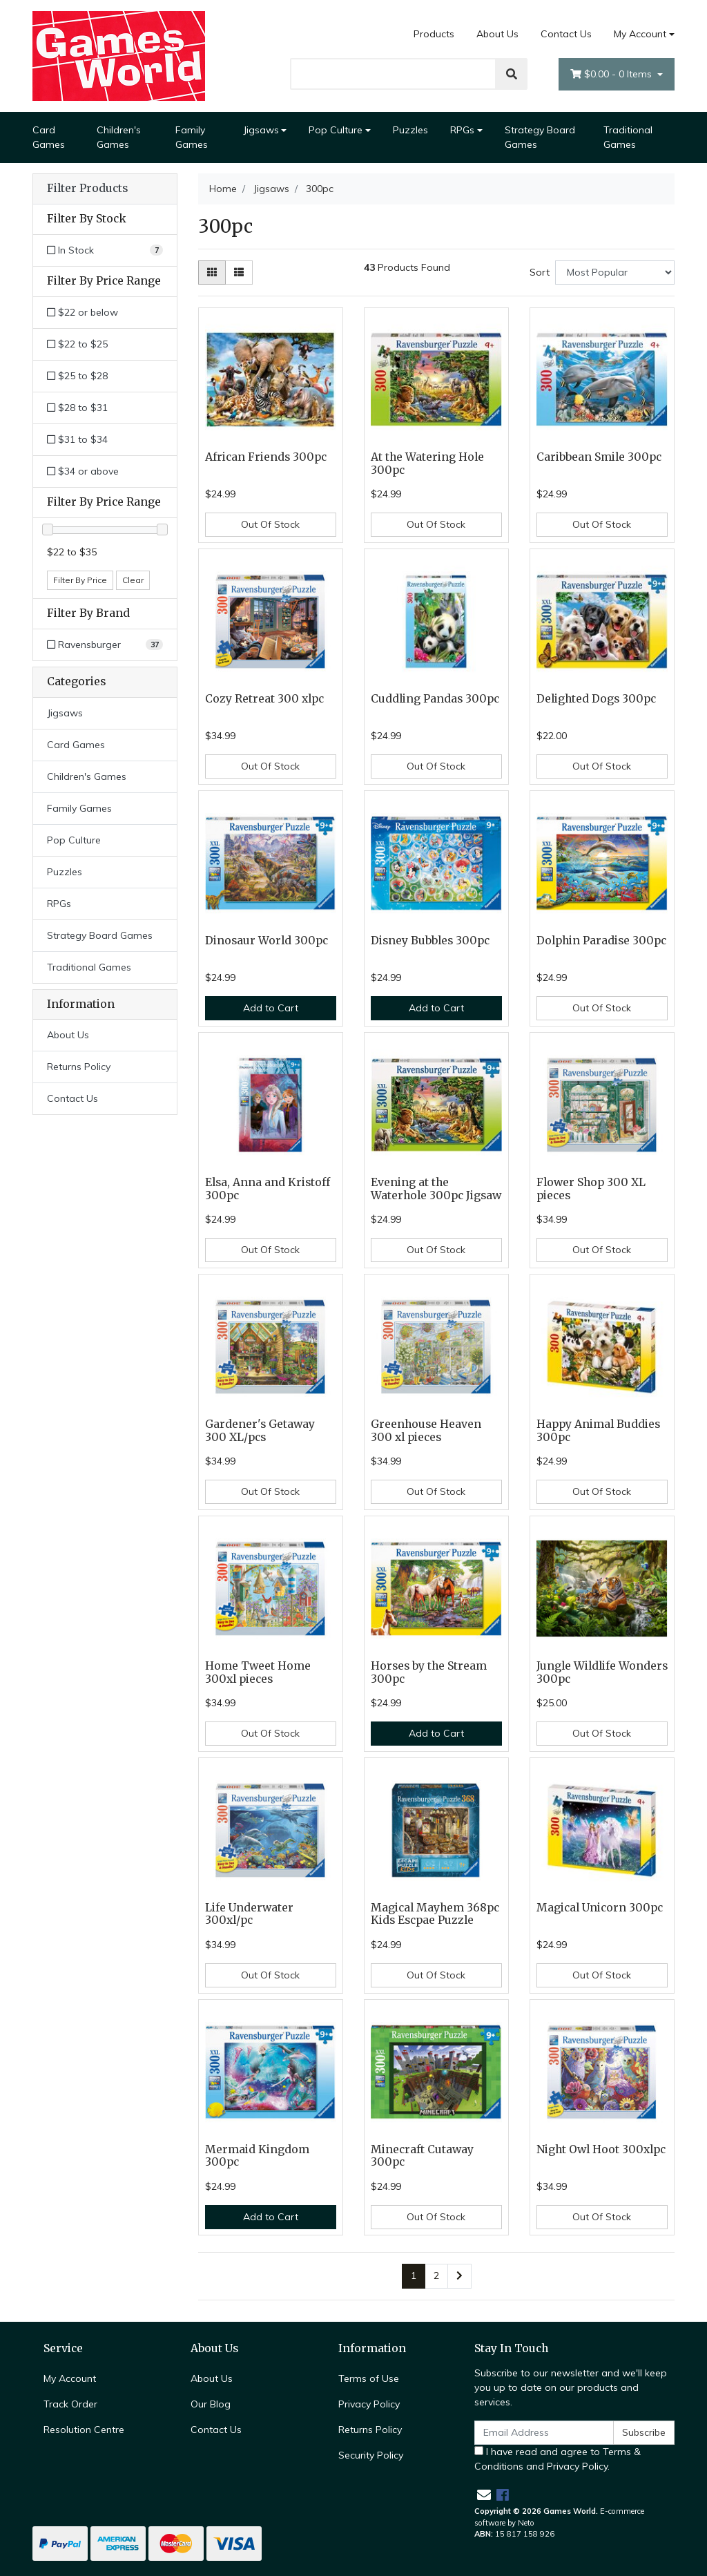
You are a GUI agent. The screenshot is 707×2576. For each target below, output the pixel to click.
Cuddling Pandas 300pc (435, 698)
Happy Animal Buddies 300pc (598, 1431)
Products (434, 34)
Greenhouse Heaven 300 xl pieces (426, 1431)
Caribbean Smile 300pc (598, 457)
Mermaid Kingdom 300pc (257, 2156)
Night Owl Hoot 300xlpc (601, 2149)
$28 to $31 (77, 407)
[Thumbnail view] (212, 272)
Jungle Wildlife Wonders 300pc (602, 1672)
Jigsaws (261, 130)
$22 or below (82, 312)
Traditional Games (627, 137)
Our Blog (211, 2404)
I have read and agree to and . (557, 2458)
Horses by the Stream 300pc (429, 1672)
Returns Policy (78, 1066)
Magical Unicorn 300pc (599, 1907)
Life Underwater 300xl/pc (249, 1914)
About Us (497, 34)
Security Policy (370, 2455)
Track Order (70, 2404)
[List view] (239, 272)
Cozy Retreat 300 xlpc (264, 698)
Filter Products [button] (87, 188)
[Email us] (484, 2494)
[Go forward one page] (459, 2276)
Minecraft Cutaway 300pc (422, 2156)
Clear (133, 580)
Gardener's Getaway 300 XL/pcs (260, 1431)
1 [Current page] (413, 2275)
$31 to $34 (77, 439)
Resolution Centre (83, 2429)
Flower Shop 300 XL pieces (591, 1189)
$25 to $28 (77, 376)
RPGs (462, 130)
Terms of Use (368, 2378)
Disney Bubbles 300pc (430, 940)
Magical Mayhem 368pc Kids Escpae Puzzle (435, 1914)
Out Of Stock (270, 524)
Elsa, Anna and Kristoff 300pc (267, 1189)
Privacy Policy (369, 2404)
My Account (69, 2378)
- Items (612, 74)
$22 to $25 (77, 344)
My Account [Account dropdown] (640, 34)
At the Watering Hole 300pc (427, 463)
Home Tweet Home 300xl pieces (258, 1672)
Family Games (191, 137)
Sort (540, 272)
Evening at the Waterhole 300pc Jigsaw (436, 1189)
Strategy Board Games (540, 137)
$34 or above (83, 471)
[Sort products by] (615, 272)
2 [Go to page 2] (436, 2275)
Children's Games (119, 137)
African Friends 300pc (266, 457)
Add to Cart (270, 1008)
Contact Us (566, 34)
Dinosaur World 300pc (266, 940)
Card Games (48, 137)
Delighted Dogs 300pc (596, 698)
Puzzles (410, 130)
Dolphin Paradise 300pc (601, 940)
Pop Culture (335, 130)
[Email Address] (544, 2433)
